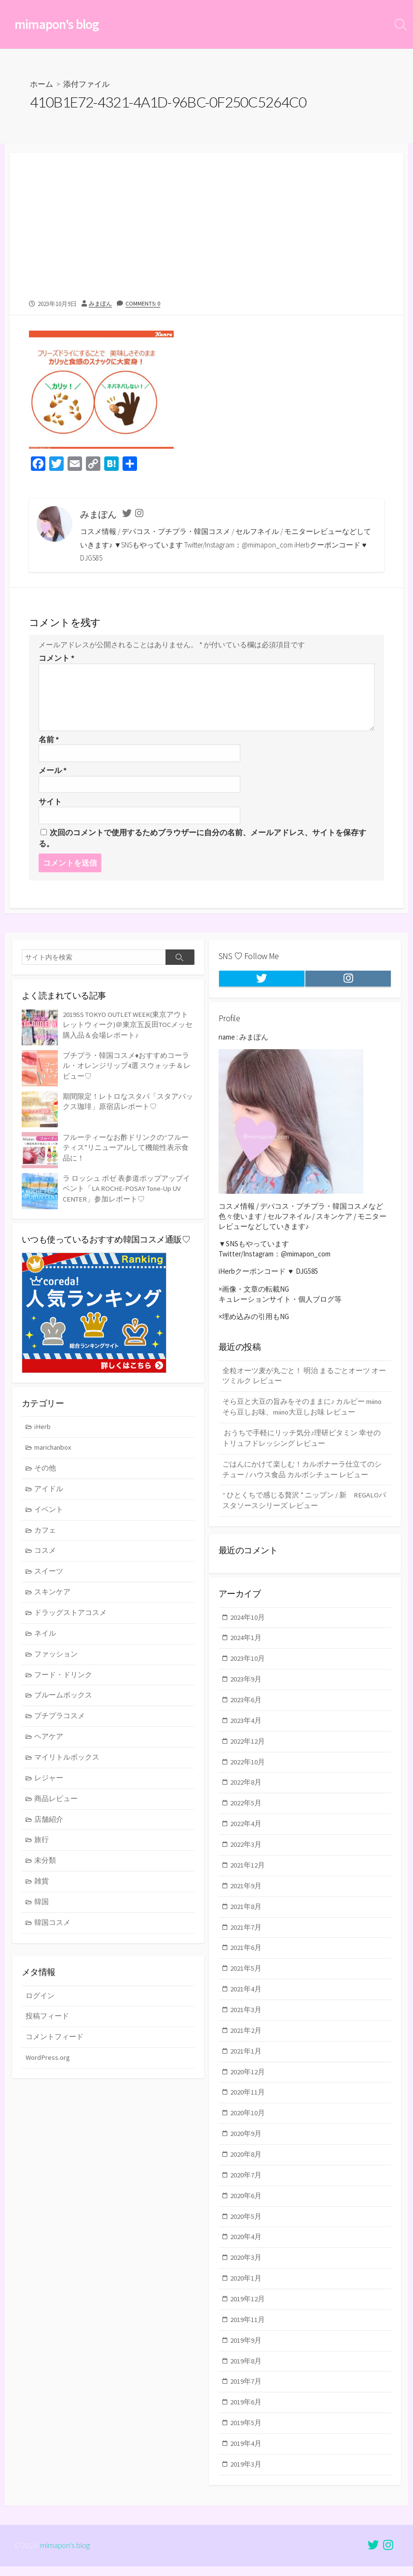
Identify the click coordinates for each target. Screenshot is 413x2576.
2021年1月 (246, 2066)
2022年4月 (246, 1836)
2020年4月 (246, 2255)
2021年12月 (248, 1877)
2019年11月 (248, 2340)
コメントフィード (54, 2041)
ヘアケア (49, 1744)
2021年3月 (246, 2024)
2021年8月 (246, 1919)
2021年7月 (246, 1941)
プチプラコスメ (60, 1723)
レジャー (49, 1786)
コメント (56, 658)
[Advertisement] (206, 220)
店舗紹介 (49, 1828)
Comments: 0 (145, 303)
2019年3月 (246, 2487)
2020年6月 (246, 2213)
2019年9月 (246, 2360)
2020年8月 (246, 2171)
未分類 (45, 1870)
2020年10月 (248, 2130)
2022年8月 (246, 1794)
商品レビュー (56, 1807)
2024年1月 (246, 1647)
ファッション (56, 1661)
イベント (49, 1514)
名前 (49, 740)
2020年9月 (246, 2151)
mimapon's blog (64, 2554)
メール (53, 771)
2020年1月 (246, 2298)
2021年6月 (246, 1962)
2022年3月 (246, 1857)
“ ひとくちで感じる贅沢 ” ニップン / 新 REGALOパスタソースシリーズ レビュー (304, 1511)
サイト (50, 802)
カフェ (45, 1534)
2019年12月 (248, 2318)
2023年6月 (246, 1710)
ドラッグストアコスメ (71, 1618)
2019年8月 (246, 2382)
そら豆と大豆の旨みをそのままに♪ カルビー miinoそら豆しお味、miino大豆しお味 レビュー (302, 1415)
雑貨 (42, 1891)
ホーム (41, 84)
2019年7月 (246, 2402)
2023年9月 (246, 1689)
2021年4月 (246, 2004)
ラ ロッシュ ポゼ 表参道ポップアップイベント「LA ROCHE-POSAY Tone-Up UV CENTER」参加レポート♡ (126, 1189)
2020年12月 (248, 2088)
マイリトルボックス (67, 1765)
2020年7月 (246, 2193)
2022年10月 (248, 1773)
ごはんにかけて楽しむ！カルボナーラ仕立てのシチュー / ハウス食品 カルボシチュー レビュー (302, 1479)
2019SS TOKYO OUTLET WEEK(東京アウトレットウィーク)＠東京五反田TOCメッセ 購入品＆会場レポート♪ (128, 1026)
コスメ (45, 1556)
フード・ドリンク (64, 1681)
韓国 (42, 1912)
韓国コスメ (53, 1933)
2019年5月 (246, 2445)
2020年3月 (246, 2277)
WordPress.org (48, 2062)
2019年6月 (246, 2424)
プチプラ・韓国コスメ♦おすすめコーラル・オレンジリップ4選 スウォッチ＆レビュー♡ (127, 1066)
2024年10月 (248, 1626)
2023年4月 (246, 1730)
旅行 (42, 1850)
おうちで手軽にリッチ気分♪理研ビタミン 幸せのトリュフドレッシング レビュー (301, 1447)
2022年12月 (248, 1752)
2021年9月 (246, 1899)
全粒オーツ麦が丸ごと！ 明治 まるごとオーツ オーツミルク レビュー (304, 1384)
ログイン (40, 1999)
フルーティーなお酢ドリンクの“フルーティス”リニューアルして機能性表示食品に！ (126, 1148)
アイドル (49, 1492)
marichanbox (54, 1450)
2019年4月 (246, 2465)
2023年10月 (248, 1668)
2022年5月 (246, 1815)
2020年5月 (246, 2235)
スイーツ (49, 1576)
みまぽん (101, 303)
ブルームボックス (64, 1703)
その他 (45, 1471)
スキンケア (53, 1597)
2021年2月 (246, 2046)
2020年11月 (248, 2109)
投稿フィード (47, 2020)
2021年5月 (246, 1983)
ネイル (45, 1639)
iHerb (43, 1429)
